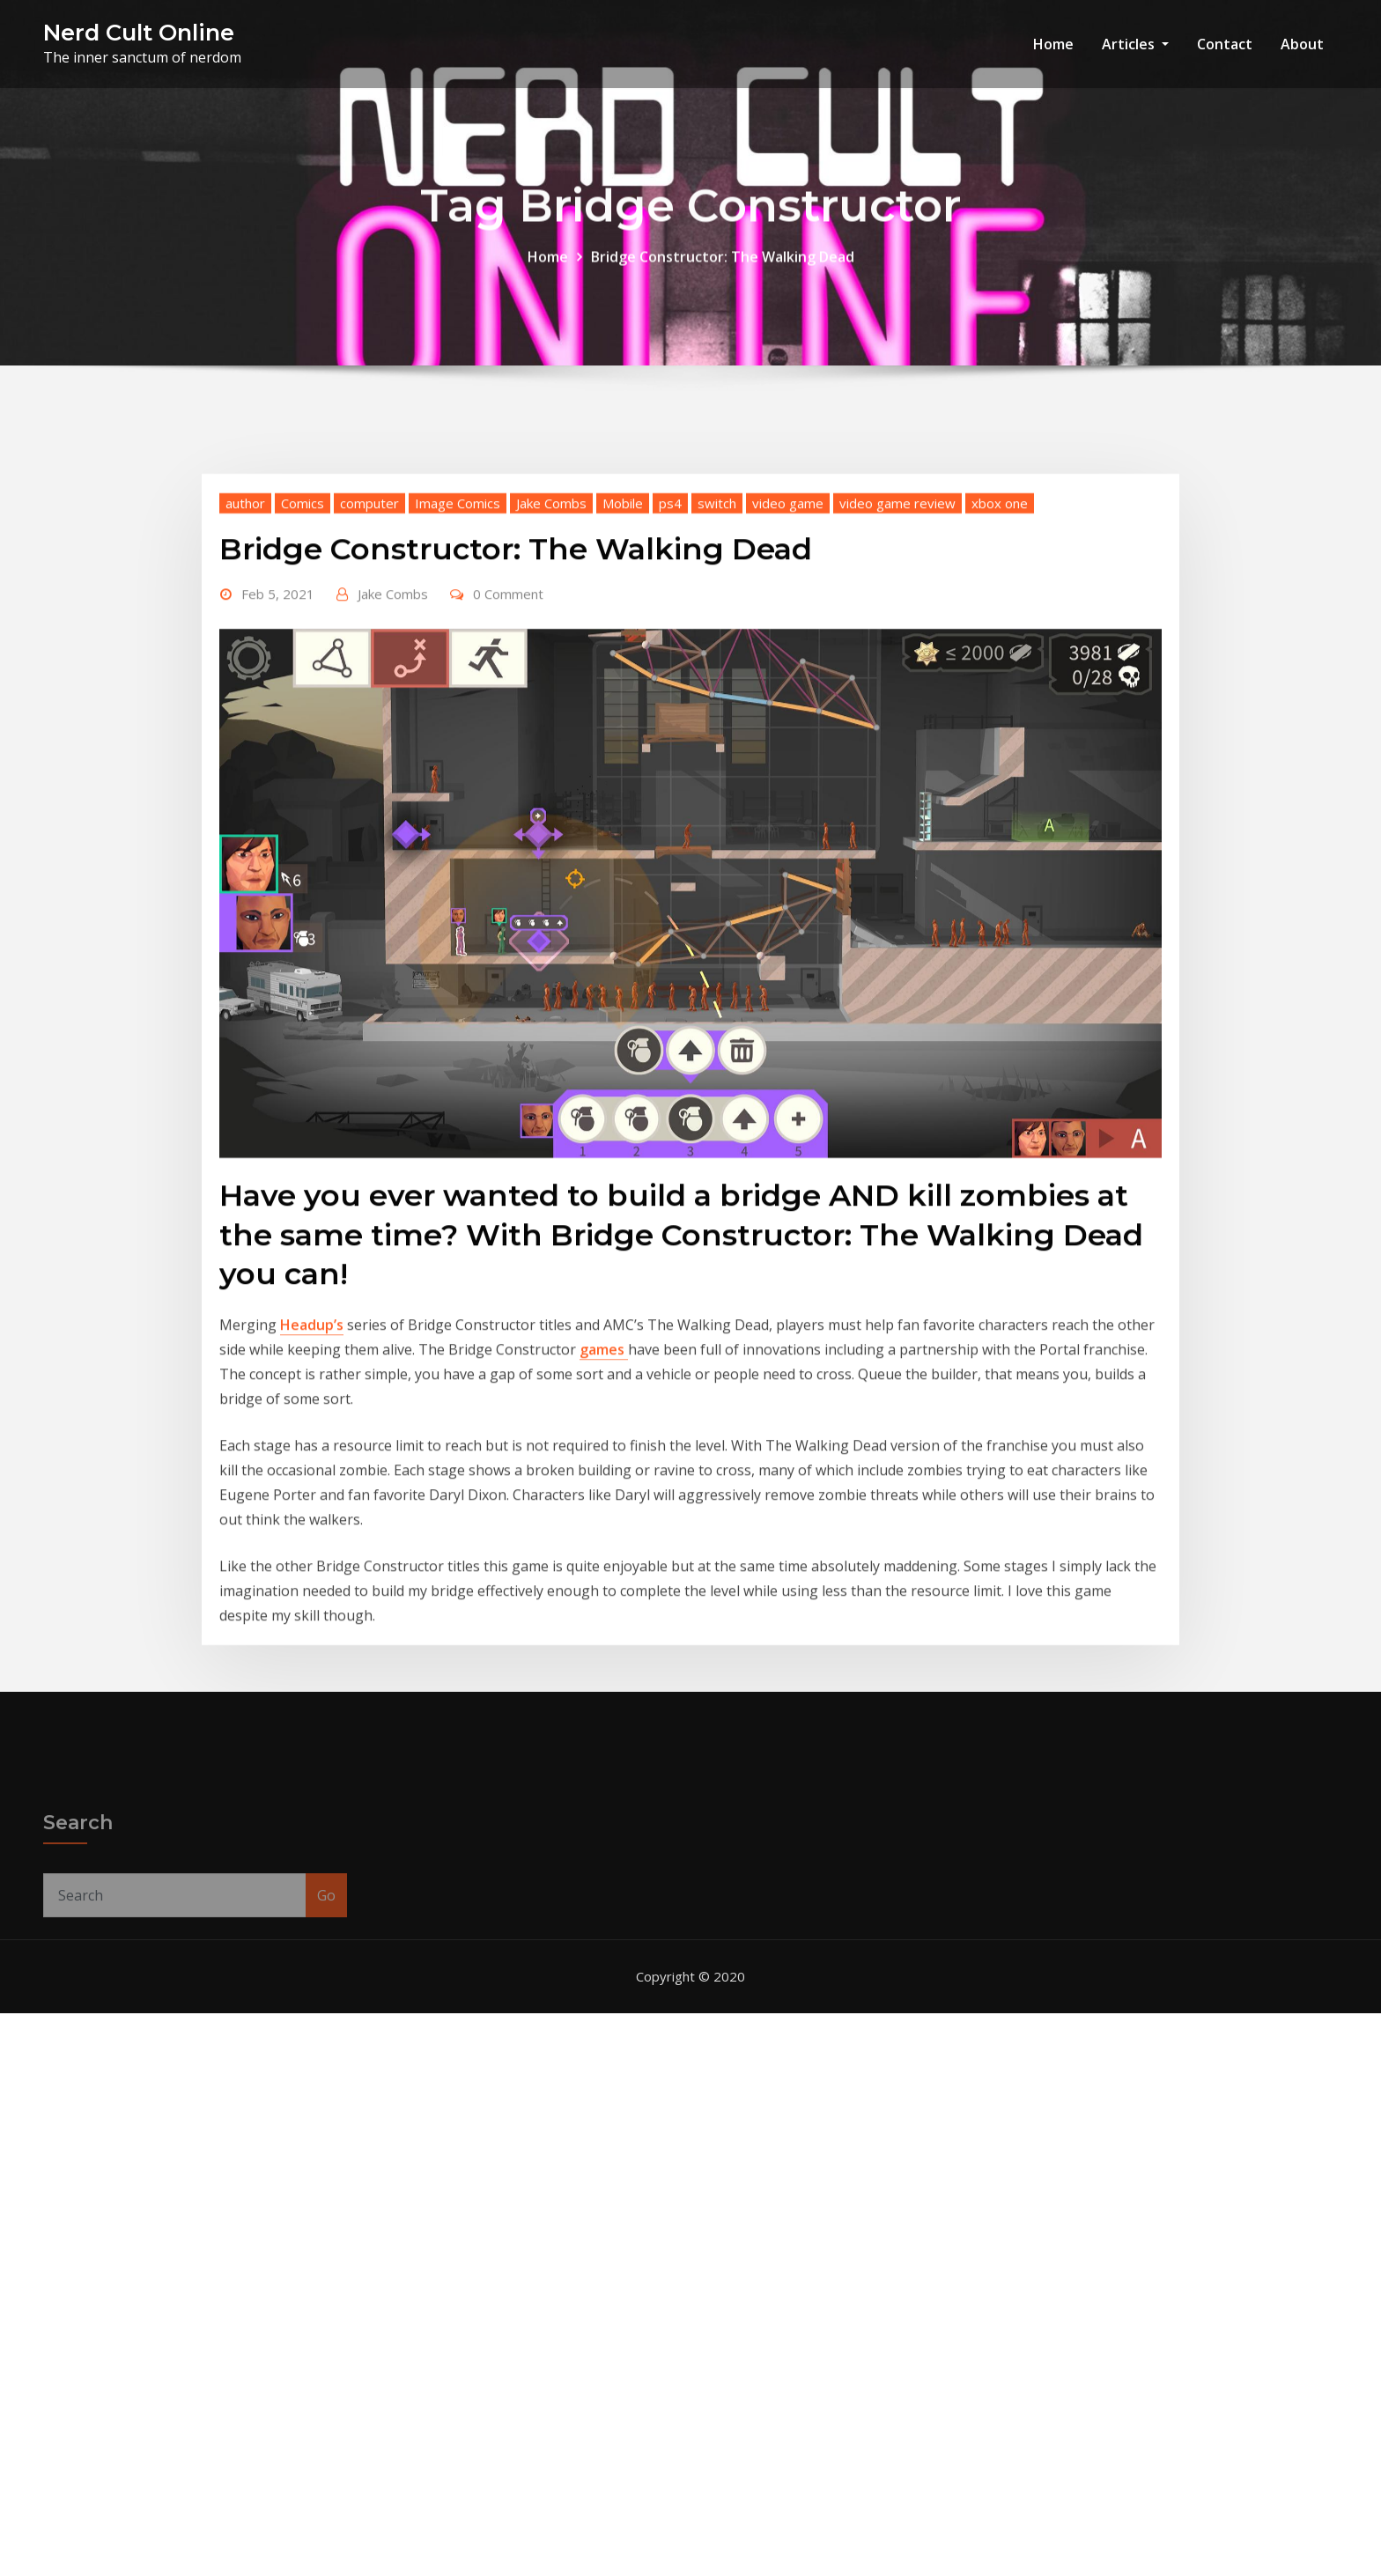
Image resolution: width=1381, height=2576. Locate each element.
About (1302, 44)
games (604, 1577)
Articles (1135, 44)
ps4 (670, 730)
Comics (302, 730)
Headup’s (311, 1552)
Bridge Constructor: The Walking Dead (722, 274)
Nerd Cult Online (138, 32)
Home (1053, 44)
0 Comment (508, 821)
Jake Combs (551, 730)
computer (369, 730)
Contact (1224, 44)
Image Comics (457, 730)
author (245, 730)
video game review (897, 730)
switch (717, 730)
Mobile (622, 730)
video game (787, 730)
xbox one (999, 730)
